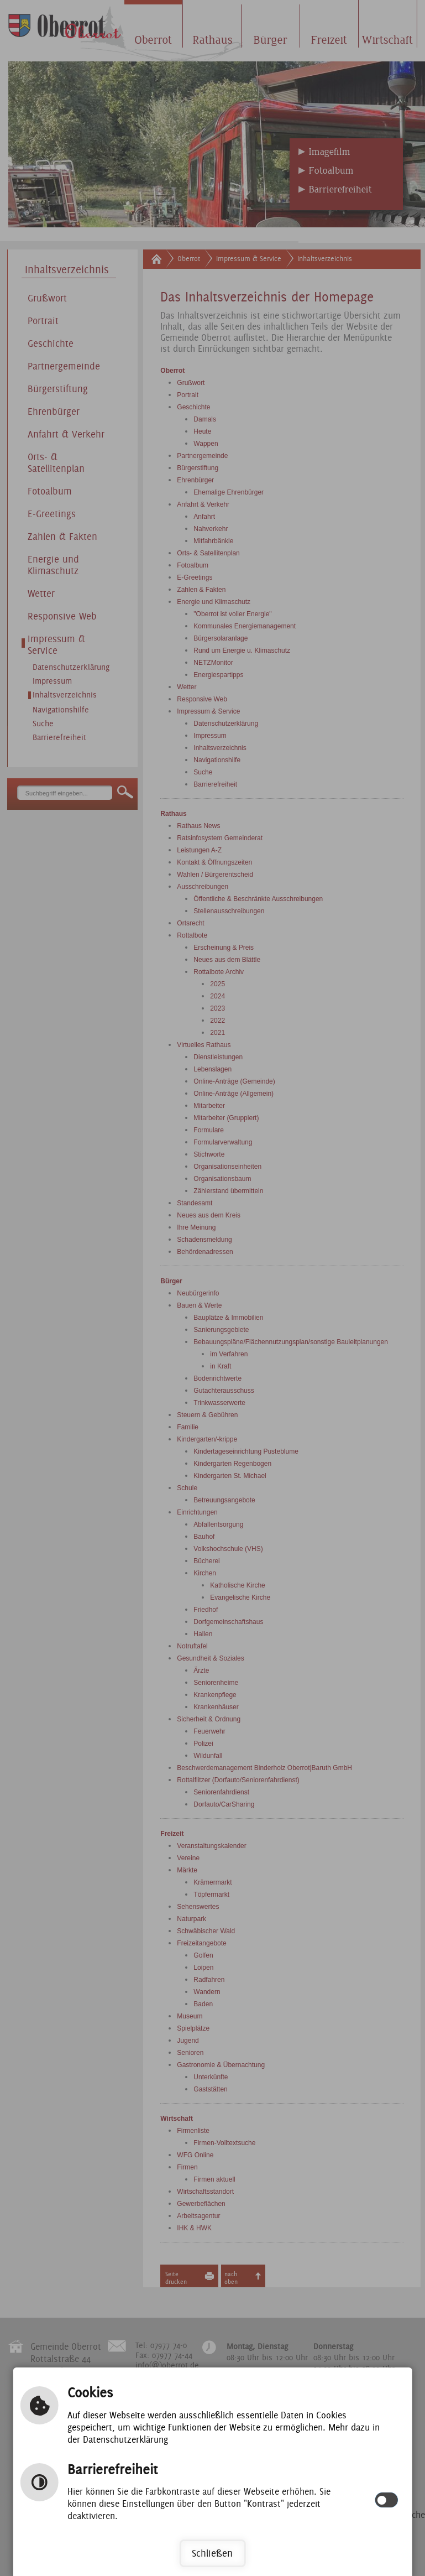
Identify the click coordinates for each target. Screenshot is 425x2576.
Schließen (212, 2553)
